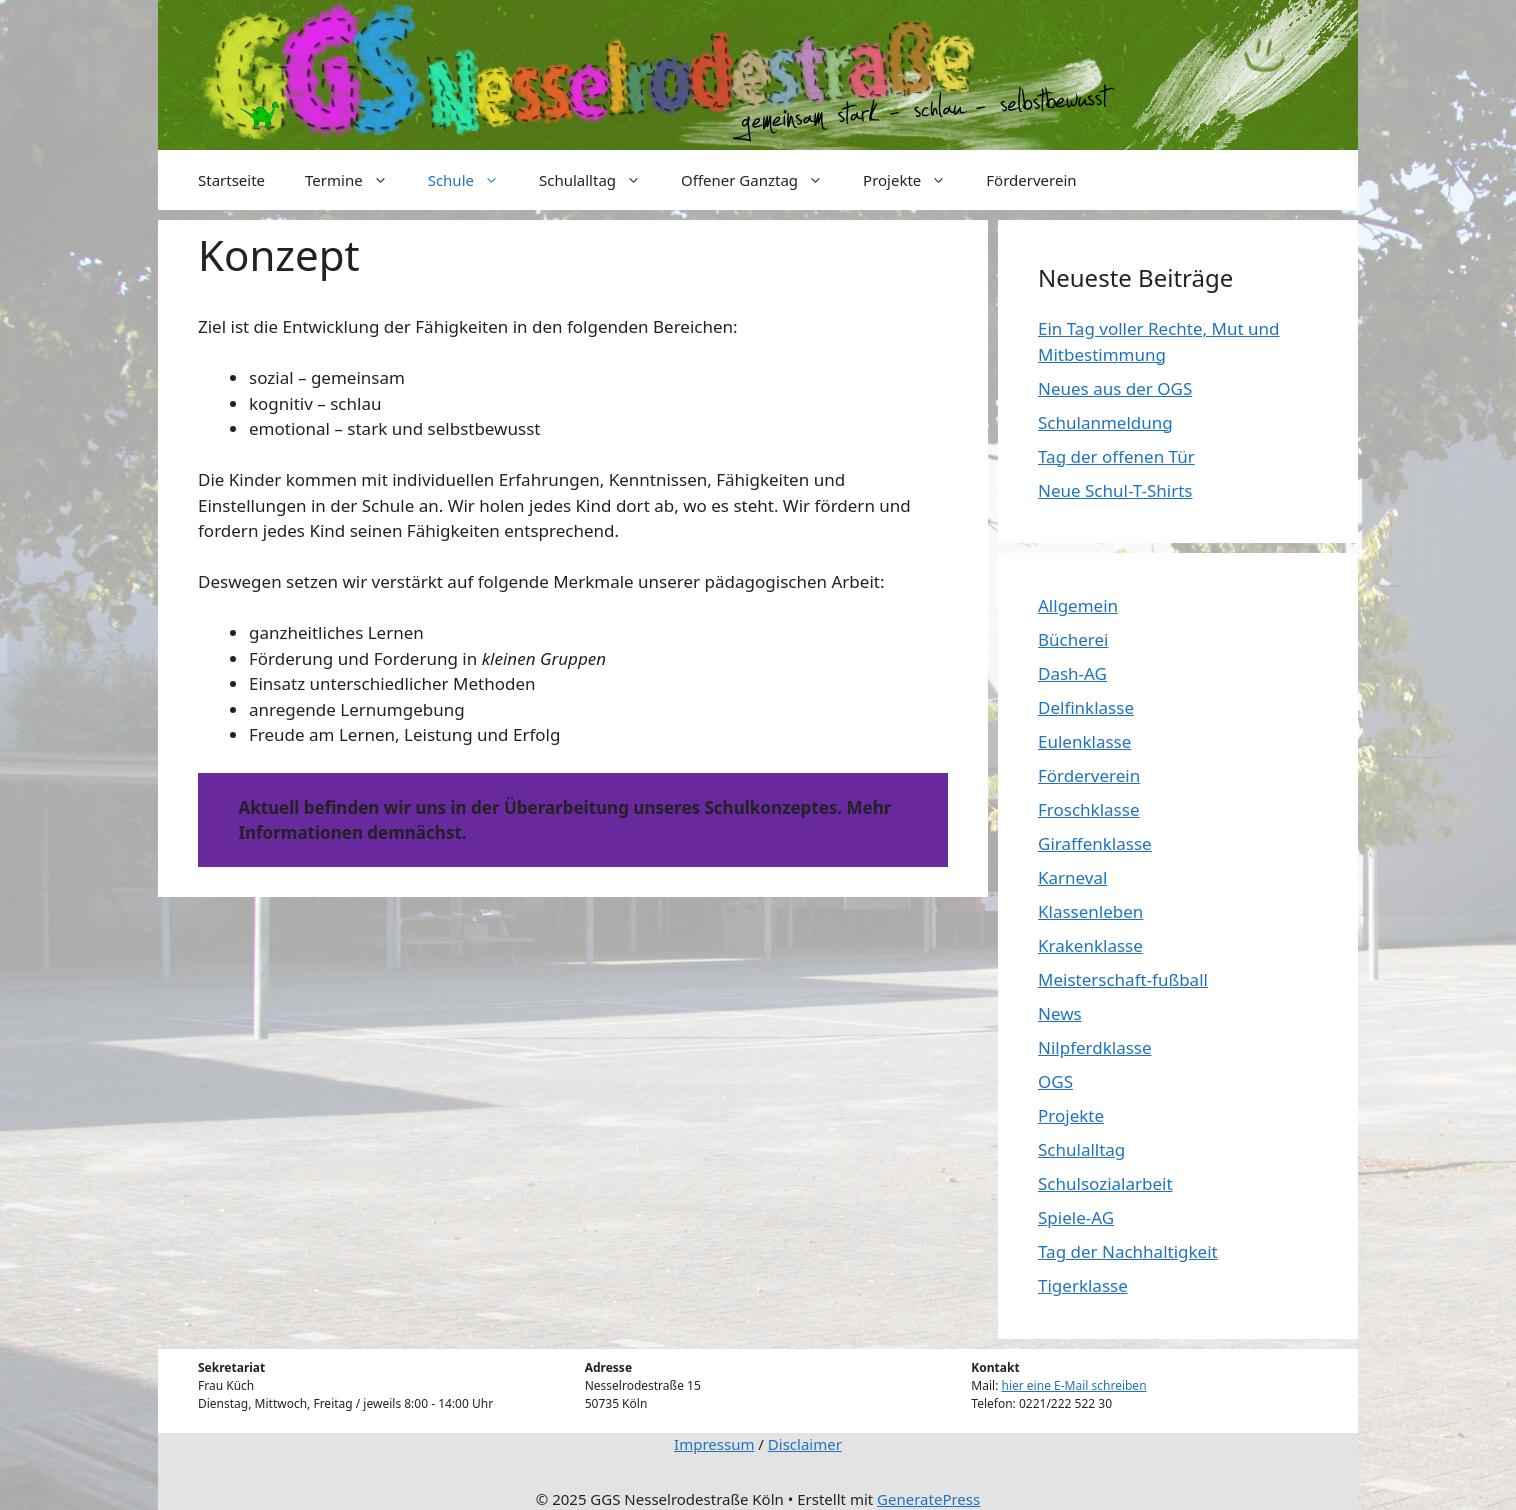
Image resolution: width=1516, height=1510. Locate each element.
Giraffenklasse (1095, 843)
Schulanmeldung (1105, 422)
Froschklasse (1088, 809)
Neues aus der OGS (1115, 388)
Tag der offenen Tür (1116, 456)
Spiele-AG (1076, 1217)
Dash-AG (1072, 673)
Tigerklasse (1083, 1285)
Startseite (231, 180)
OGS (1055, 1081)
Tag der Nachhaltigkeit (1128, 1251)
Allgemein (1078, 605)
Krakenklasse (1090, 945)
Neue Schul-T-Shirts (1115, 490)
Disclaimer (805, 1444)
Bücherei (1073, 639)
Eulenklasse (1084, 741)
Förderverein (1031, 180)
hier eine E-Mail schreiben (1074, 1385)
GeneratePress (928, 1499)
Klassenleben (1090, 911)
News (1060, 1013)
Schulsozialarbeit (1105, 1183)
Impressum (714, 1444)
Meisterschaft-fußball (1123, 979)
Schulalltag (600, 180)
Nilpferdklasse (1095, 1047)
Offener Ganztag (762, 180)
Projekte (914, 180)
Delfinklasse (1086, 707)
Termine (356, 180)
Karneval (1072, 877)
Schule (473, 180)
